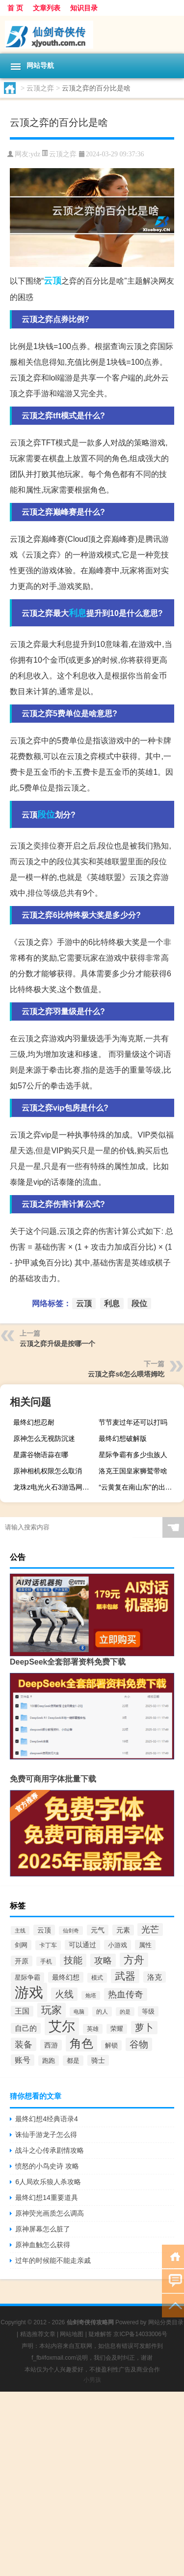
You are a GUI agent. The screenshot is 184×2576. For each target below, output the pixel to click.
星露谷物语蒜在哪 (40, 1455)
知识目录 (84, 8)
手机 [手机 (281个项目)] (46, 1961)
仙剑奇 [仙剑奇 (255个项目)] (71, 1930)
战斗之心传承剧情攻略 (49, 2150)
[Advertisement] (92, 2484)
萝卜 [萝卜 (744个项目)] (144, 2027)
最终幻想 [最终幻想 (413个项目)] (65, 1977)
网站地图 (71, 2334)
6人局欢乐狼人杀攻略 (48, 2182)
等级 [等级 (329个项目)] (148, 2011)
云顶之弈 (40, 88)
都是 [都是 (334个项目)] (73, 2060)
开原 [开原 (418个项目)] (21, 1961)
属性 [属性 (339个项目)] (145, 1945)
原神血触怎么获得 (42, 2245)
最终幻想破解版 (123, 1438)
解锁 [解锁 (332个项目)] (111, 2045)
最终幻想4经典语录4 (46, 2119)
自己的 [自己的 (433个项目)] (26, 2028)
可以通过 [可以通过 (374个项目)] (82, 1945)
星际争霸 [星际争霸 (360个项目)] (27, 1977)
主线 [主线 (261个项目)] (20, 1930)
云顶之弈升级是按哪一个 (57, 1343)
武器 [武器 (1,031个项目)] (125, 1976)
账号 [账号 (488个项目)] (22, 2060)
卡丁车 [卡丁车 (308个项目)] (48, 1945)
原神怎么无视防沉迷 (44, 1438)
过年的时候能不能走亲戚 (53, 2260)
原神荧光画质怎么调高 (49, 2213)
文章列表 (46, 8)
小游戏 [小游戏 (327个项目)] (117, 1945)
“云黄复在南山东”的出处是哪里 (140, 1487)
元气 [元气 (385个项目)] (98, 1930)
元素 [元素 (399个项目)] (123, 1930)
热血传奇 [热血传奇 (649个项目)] (125, 1994)
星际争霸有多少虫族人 (133, 1455)
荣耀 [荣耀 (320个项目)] (116, 2028)
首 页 (15, 8)
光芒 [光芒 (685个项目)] (150, 1929)
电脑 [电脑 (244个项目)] (79, 2012)
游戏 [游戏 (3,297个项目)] (29, 1992)
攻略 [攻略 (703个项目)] (103, 1960)
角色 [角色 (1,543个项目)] (81, 2043)
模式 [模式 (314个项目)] (97, 1977)
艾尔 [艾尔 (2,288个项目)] (62, 2026)
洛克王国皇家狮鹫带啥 (133, 1471)
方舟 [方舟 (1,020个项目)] (134, 1959)
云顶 (52, 281)
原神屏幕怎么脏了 (42, 2229)
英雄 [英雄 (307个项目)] (93, 2028)
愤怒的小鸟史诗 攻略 (47, 2166)
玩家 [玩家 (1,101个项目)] (51, 2010)
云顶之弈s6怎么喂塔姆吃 (126, 1374)
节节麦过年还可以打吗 (133, 1422)
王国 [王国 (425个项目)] (22, 2011)
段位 (46, 815)
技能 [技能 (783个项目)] (73, 1960)
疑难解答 (100, 2334)
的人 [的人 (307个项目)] (102, 2011)
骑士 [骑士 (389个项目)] (98, 2060)
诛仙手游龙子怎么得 (46, 2134)
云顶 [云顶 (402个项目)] (44, 1930)
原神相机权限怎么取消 (47, 1471)
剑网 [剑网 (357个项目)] (21, 1945)
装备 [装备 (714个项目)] (23, 2044)
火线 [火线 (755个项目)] (64, 1994)
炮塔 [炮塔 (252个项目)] (90, 1995)
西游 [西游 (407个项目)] (51, 2045)
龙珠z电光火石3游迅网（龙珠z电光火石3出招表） (54, 1487)
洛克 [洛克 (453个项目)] (154, 1977)
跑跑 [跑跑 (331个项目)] (48, 2060)
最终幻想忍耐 (33, 1422)
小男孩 (92, 2379)
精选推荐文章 (37, 2334)
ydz (35, 154)
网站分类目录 (166, 2322)
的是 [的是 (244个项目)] (125, 2012)
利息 (77, 613)
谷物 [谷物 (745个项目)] (139, 2044)
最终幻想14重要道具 (46, 2197)
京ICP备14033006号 (140, 2334)
